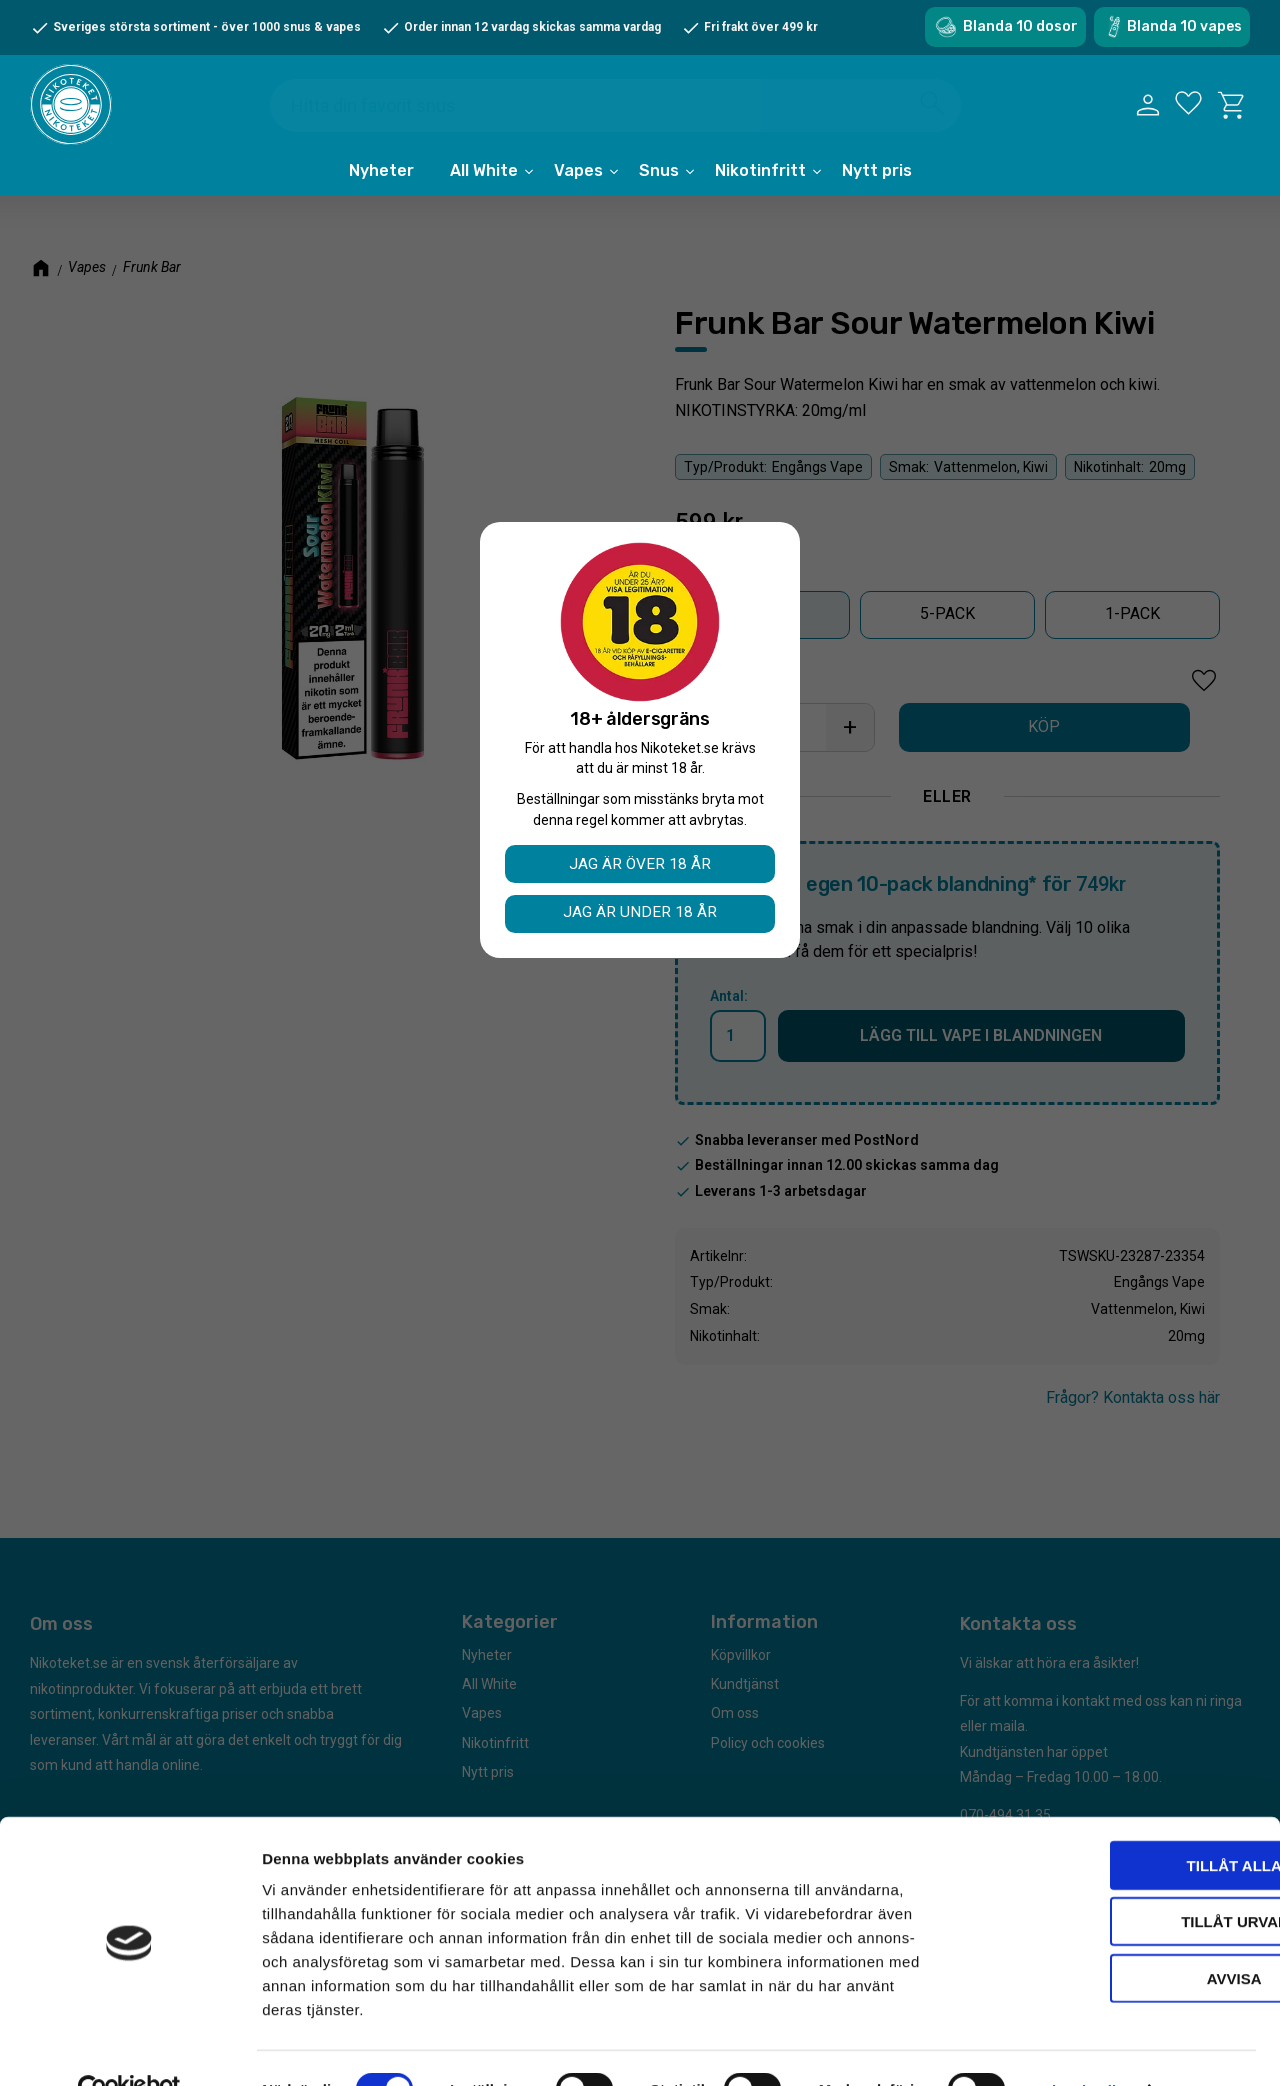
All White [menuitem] (484, 182)
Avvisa (1113, 1934)
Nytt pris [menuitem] (877, 182)
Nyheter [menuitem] (381, 182)
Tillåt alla (1112, 1821)
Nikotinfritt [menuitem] (760, 182)
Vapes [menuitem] (578, 182)
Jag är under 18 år (640, 912)
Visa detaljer (1086, 2046)
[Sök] (933, 106)
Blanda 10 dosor (1020, 26)
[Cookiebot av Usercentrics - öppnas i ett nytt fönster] (129, 2047)
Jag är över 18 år (640, 863)
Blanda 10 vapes (1184, 26)
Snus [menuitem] (659, 182)
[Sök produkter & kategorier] (619, 108)
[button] (1188, 111)
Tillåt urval (1113, 1878)
